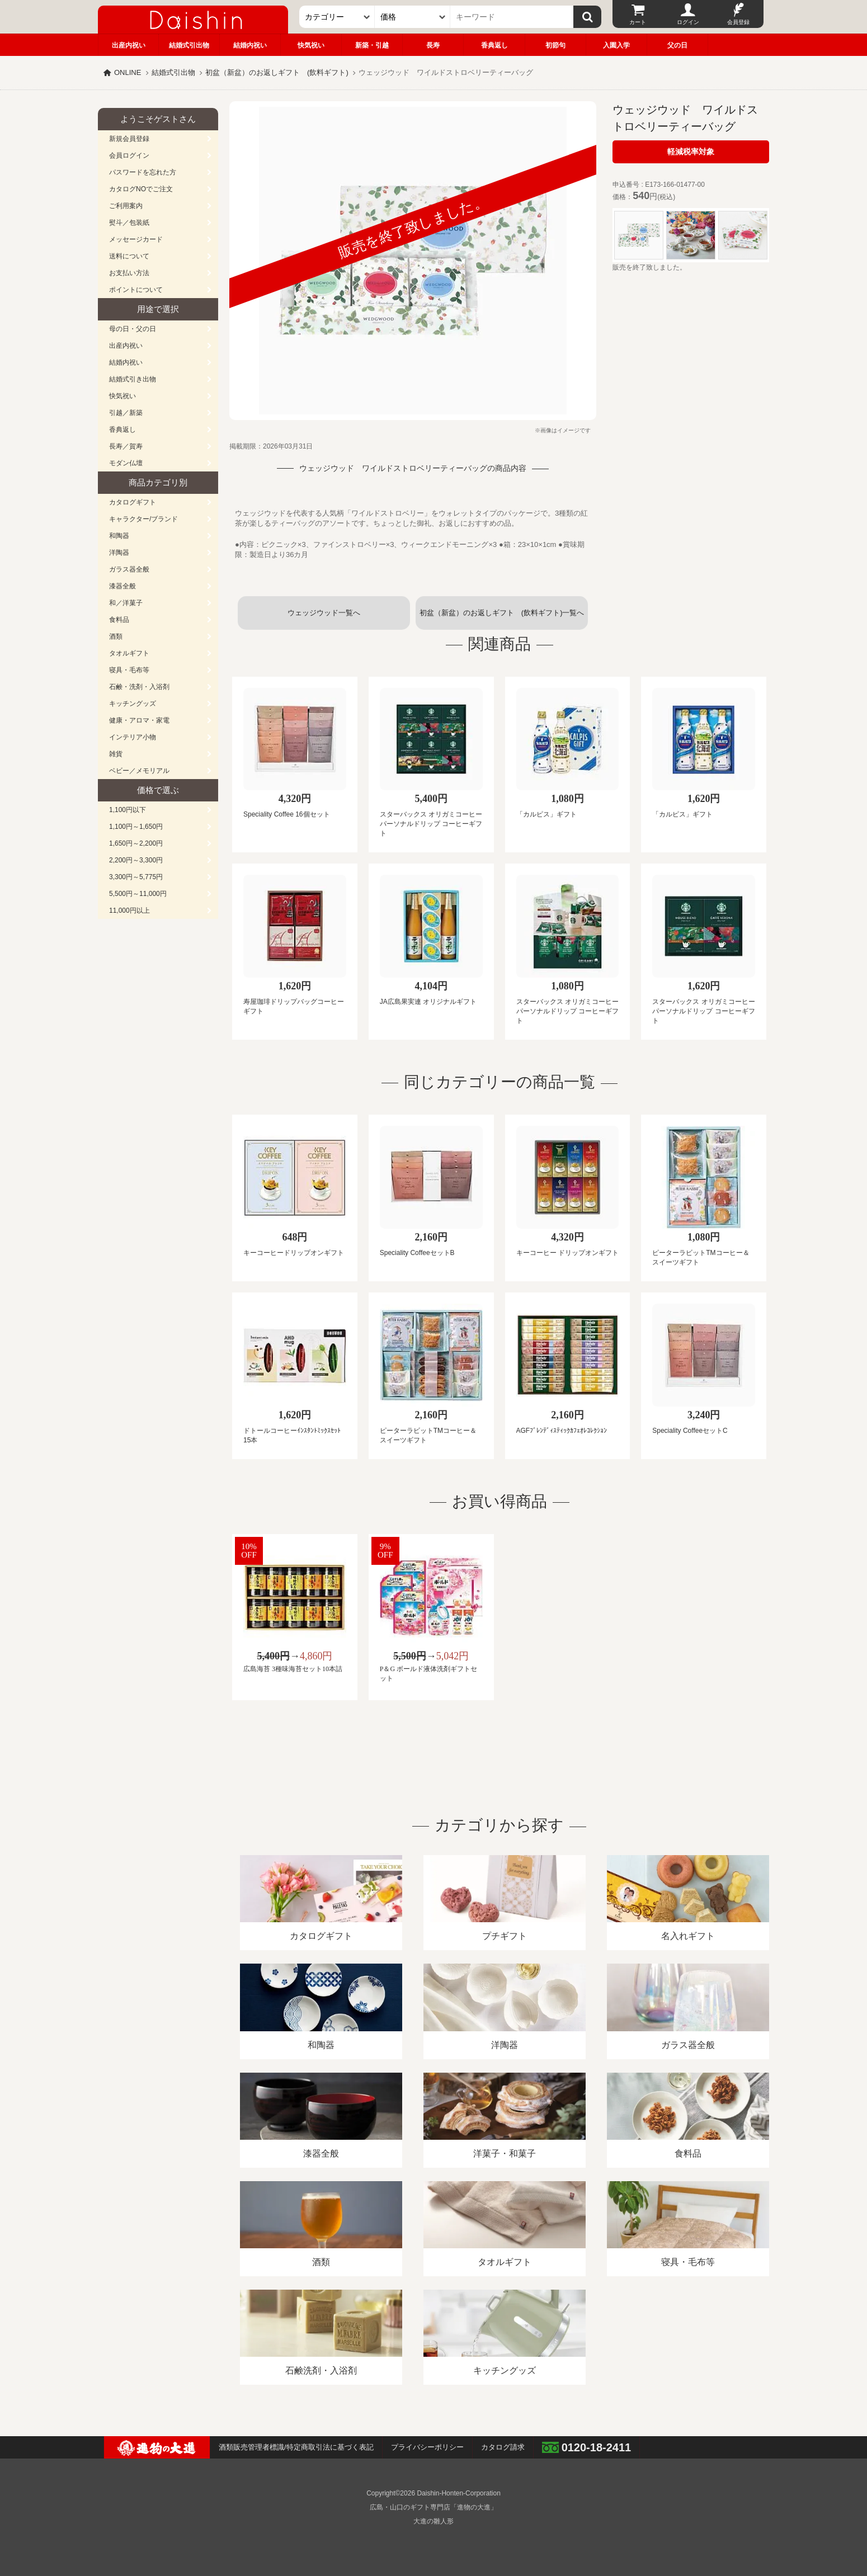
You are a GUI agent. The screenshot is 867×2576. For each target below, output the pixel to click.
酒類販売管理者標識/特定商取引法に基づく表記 (296, 2447)
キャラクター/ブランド (143, 519)
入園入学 (616, 45)
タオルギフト (129, 653)
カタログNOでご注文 (141, 189)
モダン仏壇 (126, 463)
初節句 (555, 45)
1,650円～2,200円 (136, 843)
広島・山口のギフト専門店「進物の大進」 (433, 2507)
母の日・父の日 (132, 329)
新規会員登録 (129, 139)
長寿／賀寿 (126, 446)
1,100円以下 (127, 810)
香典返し (494, 45)
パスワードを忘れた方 (142, 172)
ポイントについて (136, 290)
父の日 (677, 45)
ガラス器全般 (129, 569)
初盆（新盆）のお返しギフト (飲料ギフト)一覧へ (502, 612)
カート (637, 22)
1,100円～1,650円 (136, 827)
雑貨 (115, 754)
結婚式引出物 (189, 45)
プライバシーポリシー (427, 2447)
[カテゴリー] (337, 17)
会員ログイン (129, 155)
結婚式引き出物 (132, 379)
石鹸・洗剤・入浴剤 (139, 687)
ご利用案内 (126, 206)
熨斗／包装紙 (129, 223)
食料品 (119, 620)
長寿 (433, 45)
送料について (129, 256)
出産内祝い (128, 45)
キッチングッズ (132, 703)
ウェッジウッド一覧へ (324, 612)
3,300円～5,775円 (136, 877)
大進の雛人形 (433, 2521)
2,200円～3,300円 (136, 860)
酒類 (115, 636)
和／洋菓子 (126, 603)
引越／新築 (126, 413)
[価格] (412, 17)
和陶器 (119, 536)
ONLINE (127, 72)
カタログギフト (132, 502)
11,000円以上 (129, 910)
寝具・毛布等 (129, 670)
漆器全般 (122, 586)
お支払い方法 (129, 273)
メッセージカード (136, 239)
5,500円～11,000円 (138, 894)
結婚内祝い (250, 45)
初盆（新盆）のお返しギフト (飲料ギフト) (276, 72)
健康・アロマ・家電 (139, 720)
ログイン (688, 22)
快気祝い (311, 45)
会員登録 (738, 22)
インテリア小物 (132, 737)
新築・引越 (372, 45)
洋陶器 (119, 552)
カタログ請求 (503, 2447)
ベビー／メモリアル (139, 771)
